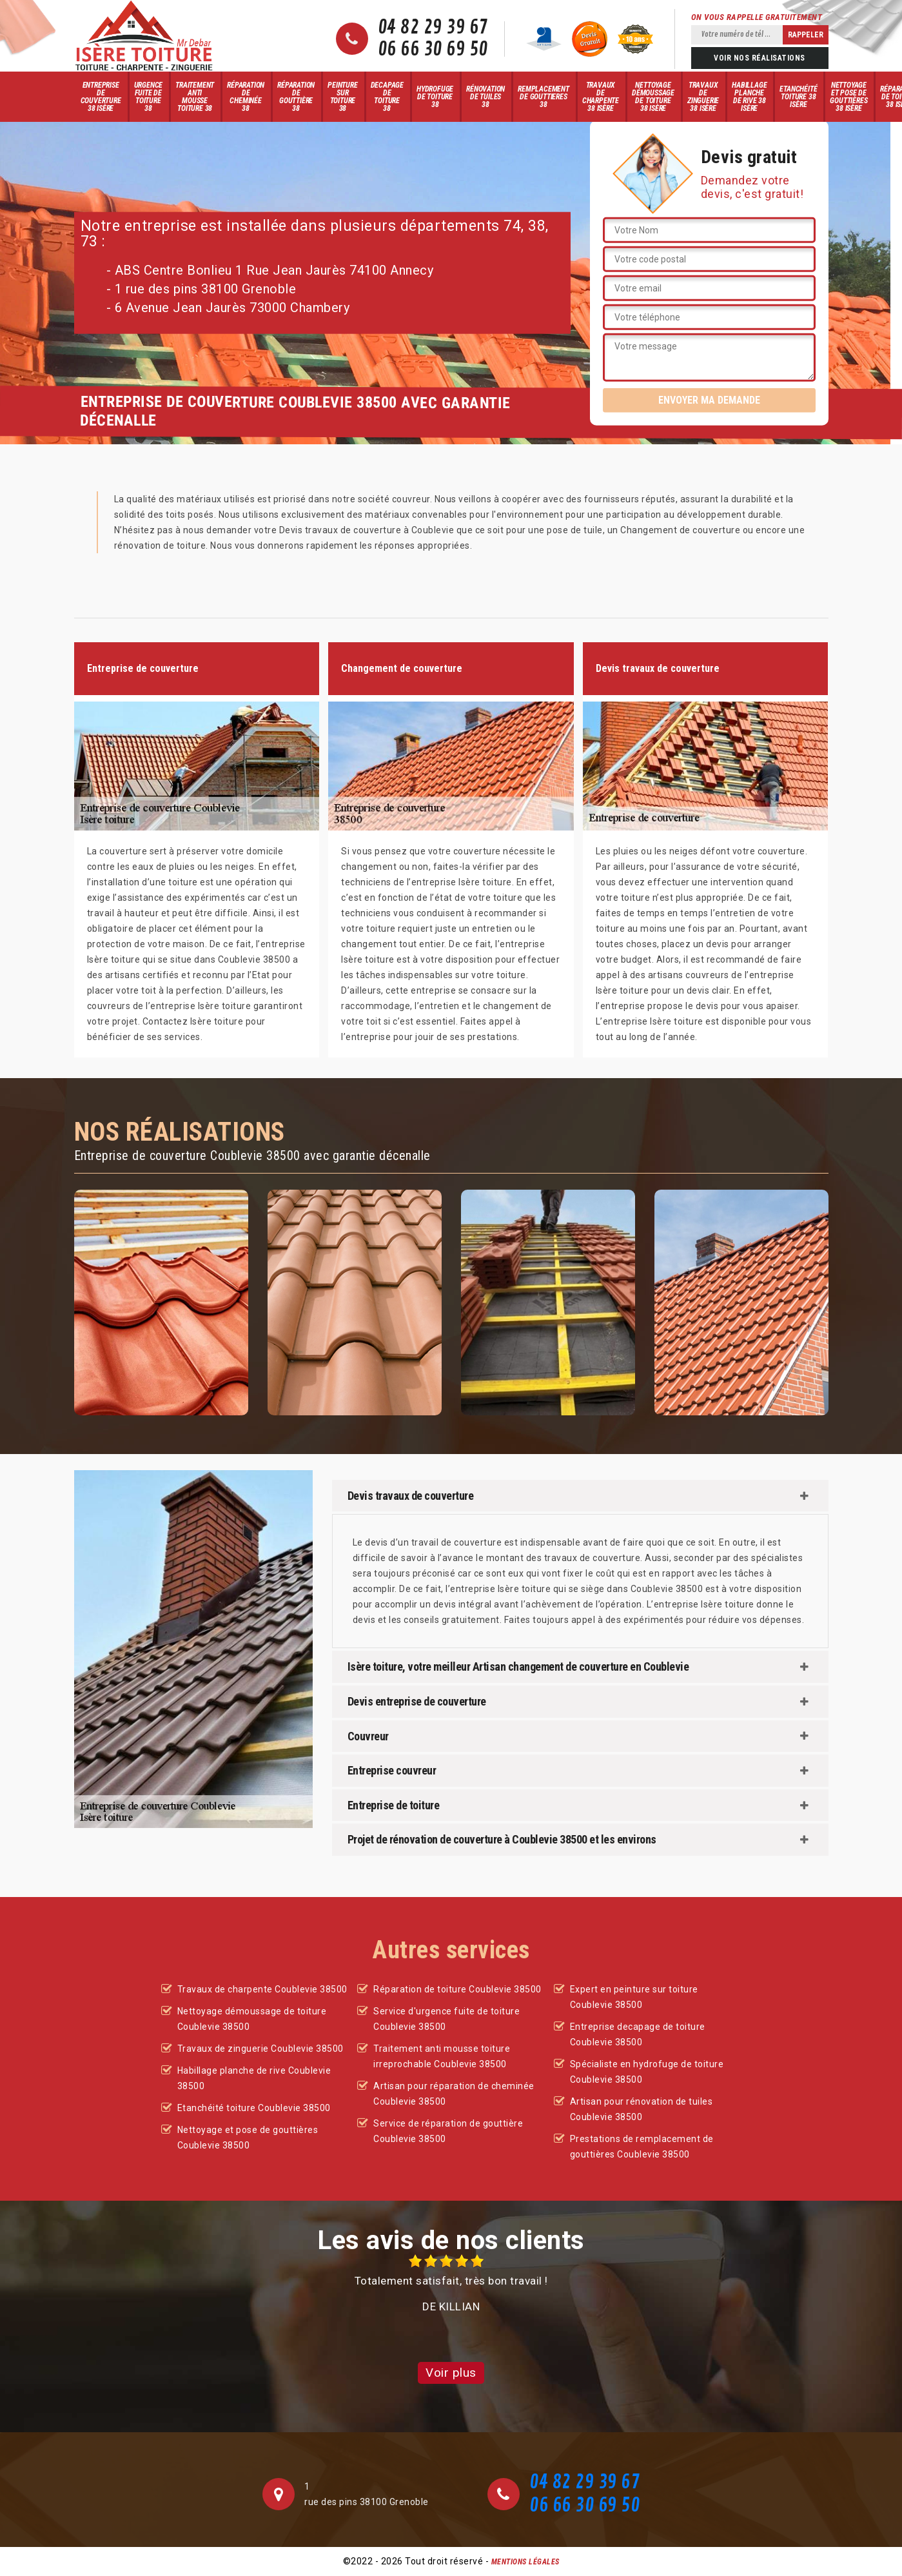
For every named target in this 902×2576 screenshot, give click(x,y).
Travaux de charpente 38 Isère (600, 97)
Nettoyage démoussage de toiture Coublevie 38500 (252, 2019)
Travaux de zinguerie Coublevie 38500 (260, 2048)
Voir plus (451, 2372)
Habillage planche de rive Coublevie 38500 (254, 2078)
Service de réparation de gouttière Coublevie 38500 (448, 2131)
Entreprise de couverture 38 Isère (101, 97)
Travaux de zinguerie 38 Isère (703, 97)
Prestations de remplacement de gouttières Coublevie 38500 (642, 2146)
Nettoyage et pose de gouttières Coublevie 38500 (248, 2137)
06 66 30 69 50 (433, 49)
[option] (451, 2284)
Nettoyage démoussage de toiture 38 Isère (653, 97)
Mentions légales (525, 2561)
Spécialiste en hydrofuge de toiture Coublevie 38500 (647, 2072)
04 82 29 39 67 (433, 27)
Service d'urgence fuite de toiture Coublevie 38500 (446, 2019)
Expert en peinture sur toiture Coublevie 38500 (634, 1997)
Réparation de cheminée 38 (245, 97)
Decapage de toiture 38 (387, 97)
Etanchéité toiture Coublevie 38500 (254, 2108)
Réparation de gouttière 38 (296, 97)
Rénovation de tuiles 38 (485, 96)
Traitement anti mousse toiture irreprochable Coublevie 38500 (441, 2056)
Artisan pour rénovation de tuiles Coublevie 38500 (641, 2109)
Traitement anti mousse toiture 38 (194, 97)
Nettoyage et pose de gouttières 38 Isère (848, 97)
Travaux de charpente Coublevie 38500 (262, 1989)
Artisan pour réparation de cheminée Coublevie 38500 (453, 2094)
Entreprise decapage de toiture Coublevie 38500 (637, 2034)
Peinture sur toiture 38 (342, 97)
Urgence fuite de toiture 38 (148, 97)
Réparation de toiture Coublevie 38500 (457, 1989)
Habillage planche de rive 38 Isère (749, 97)
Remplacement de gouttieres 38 (543, 96)
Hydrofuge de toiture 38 (435, 96)
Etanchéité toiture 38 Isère (798, 96)
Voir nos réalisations (759, 58)
